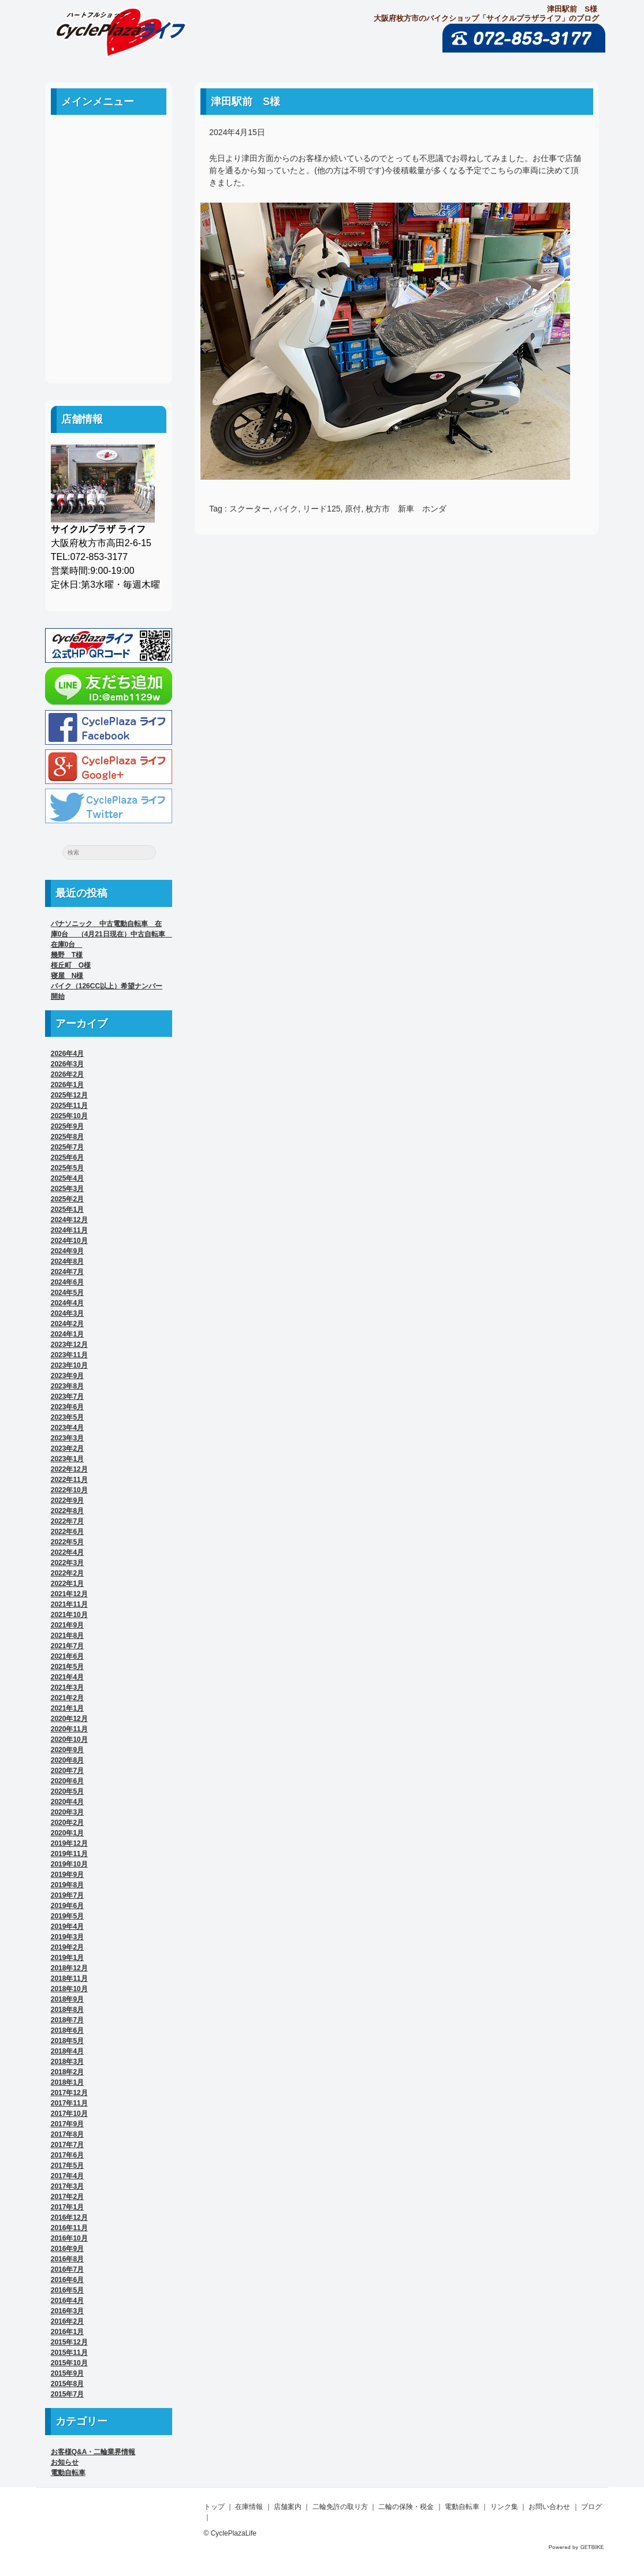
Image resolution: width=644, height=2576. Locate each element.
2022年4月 (67, 1552)
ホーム (108, 139)
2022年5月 (67, 1542)
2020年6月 (67, 1781)
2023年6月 (67, 1407)
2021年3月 (67, 1687)
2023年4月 (67, 1428)
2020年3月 (67, 1812)
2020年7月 (67, 1771)
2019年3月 (67, 1937)
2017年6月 (67, 2155)
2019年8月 (67, 1885)
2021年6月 (67, 1656)
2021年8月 (67, 1636)
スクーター (249, 508)
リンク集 (108, 295)
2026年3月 (67, 1064)
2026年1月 (67, 1085)
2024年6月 (67, 1282)
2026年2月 (67, 1074)
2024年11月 (69, 1230)
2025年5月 (67, 1168)
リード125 (321, 508)
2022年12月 (69, 1469)
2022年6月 (67, 1532)
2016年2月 (67, 2321)
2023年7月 (67, 1396)
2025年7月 (67, 1147)
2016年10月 (69, 2238)
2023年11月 (69, 1355)
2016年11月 (69, 2228)
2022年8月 (67, 1511)
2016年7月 (67, 2269)
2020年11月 (69, 1729)
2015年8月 (67, 2384)
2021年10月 (69, 1615)
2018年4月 (67, 2051)
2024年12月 (69, 1220)
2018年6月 (67, 2030)
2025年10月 (69, 1116)
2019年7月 (67, 1895)
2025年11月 (69, 1106)
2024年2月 (67, 1324)
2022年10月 (69, 1490)
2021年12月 (69, 1594)
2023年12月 (69, 1345)
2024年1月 (67, 1334)
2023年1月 (67, 1459)
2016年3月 (67, 2311)
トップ (214, 2507)
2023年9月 (67, 1376)
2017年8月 (67, 2134)
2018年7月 (67, 2020)
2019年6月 (67, 1906)
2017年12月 (69, 2093)
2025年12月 (69, 1095)
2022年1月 (67, 1584)
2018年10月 (69, 1989)
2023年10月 (69, 1365)
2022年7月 (67, 1521)
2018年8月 (67, 2010)
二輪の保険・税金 (108, 243)
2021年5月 (67, 1667)
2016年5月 (67, 2290)
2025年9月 (67, 1126)
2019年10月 (69, 1864)
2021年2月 (67, 1698)
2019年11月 (69, 1854)
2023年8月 (67, 1386)
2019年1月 (67, 1958)
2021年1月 (67, 1708)
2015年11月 (69, 2353)
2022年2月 (67, 1573)
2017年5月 (67, 2165)
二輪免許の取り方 (108, 217)
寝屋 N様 (67, 976)
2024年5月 (67, 1293)
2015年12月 (69, 2342)
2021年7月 (67, 1646)
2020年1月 (67, 1833)
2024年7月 (67, 1272)
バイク (286, 508)
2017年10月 (69, 2114)
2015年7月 (67, 2394)
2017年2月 (67, 2197)
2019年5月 (67, 1916)
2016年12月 (69, 2217)
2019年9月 (67, 1875)
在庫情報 (249, 2507)
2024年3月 (67, 1313)
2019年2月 (67, 1947)
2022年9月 (67, 1500)
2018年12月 (69, 1968)
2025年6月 (67, 1157)
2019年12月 (69, 1843)
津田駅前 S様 (245, 101)
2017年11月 (69, 2103)
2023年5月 (67, 1417)
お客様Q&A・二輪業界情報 (93, 2452)
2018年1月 (67, 2082)
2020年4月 (67, 1802)
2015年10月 (69, 2363)
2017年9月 (67, 2124)
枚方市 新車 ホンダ (406, 508)
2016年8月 (67, 2259)
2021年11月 (69, 1604)
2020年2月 (67, 1823)
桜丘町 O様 (71, 965)
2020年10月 (69, 1739)
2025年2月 (67, 1199)
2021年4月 (67, 1677)
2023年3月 (67, 1438)
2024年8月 (67, 1261)
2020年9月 (67, 1750)
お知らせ (65, 2462)
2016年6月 (67, 2280)
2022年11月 (69, 1480)
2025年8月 (67, 1137)
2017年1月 (67, 2207)
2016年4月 (67, 2301)
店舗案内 (108, 191)
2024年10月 (69, 1241)
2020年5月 (67, 1791)
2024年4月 (67, 1303)
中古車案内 (108, 165)
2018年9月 (67, 1999)
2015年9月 (67, 2373)
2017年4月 (67, 2176)
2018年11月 (69, 1978)
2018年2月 (67, 2072)
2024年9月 (67, 1251)
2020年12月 (69, 1719)
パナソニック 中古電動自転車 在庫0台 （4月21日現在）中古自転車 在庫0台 (111, 934)
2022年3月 (67, 1563)
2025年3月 (67, 1189)
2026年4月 (67, 1054)
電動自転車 (108, 269)
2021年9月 (67, 1625)
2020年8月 (67, 1760)
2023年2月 (67, 1448)
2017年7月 (67, 2145)
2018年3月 (67, 2062)
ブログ (108, 347)
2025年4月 (67, 1178)
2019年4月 (67, 1926)
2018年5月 (67, 2041)
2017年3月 (67, 2186)
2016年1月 (67, 2332)
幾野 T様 (67, 955)
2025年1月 (67, 1209)
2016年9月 (67, 2249)
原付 (353, 508)
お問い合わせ (108, 321)
